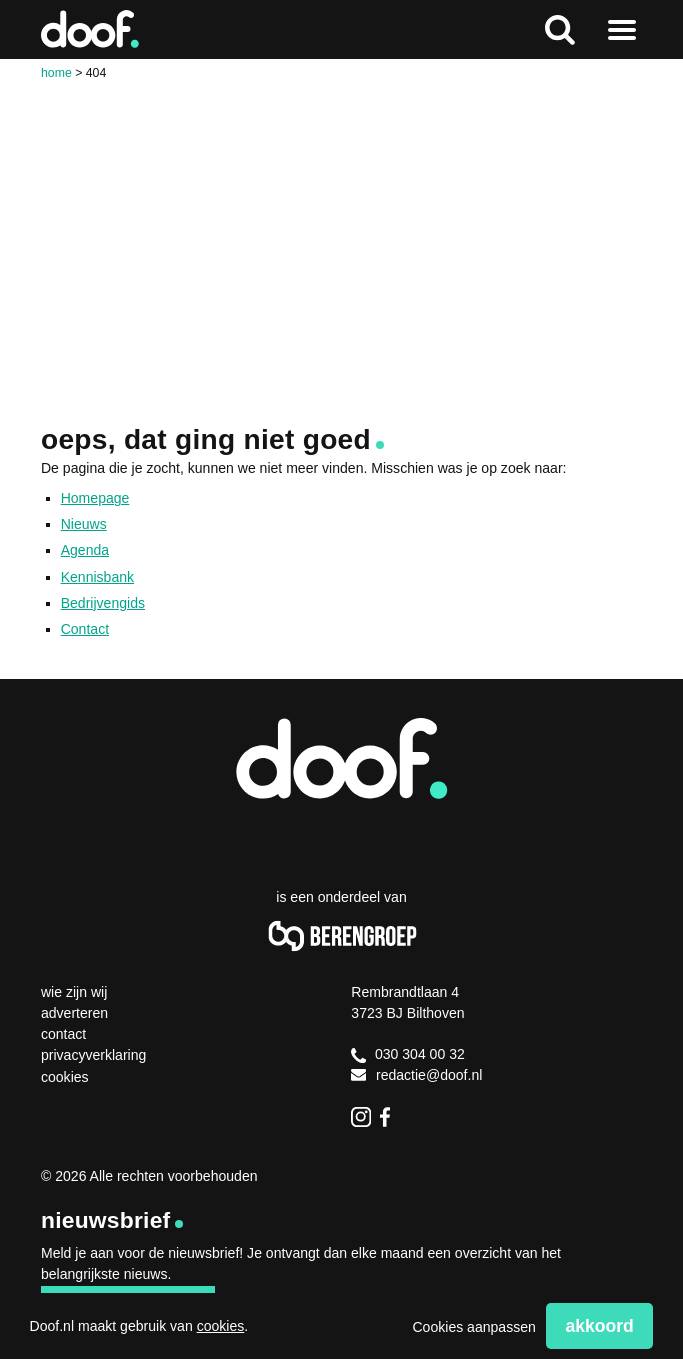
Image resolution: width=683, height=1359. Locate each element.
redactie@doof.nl (416, 1075)
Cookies (65, 1077)
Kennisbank (97, 577)
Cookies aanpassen (473, 1327)
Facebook (390, 1117)
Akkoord (599, 1326)
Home (56, 73)
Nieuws (84, 524)
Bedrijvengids (103, 603)
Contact (85, 629)
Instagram (361, 1117)
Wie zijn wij (74, 992)
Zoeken (559, 29)
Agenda (85, 550)
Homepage (95, 498)
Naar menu (622, 29)
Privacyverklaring (93, 1055)
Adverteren (74, 1013)
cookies (221, 1326)
